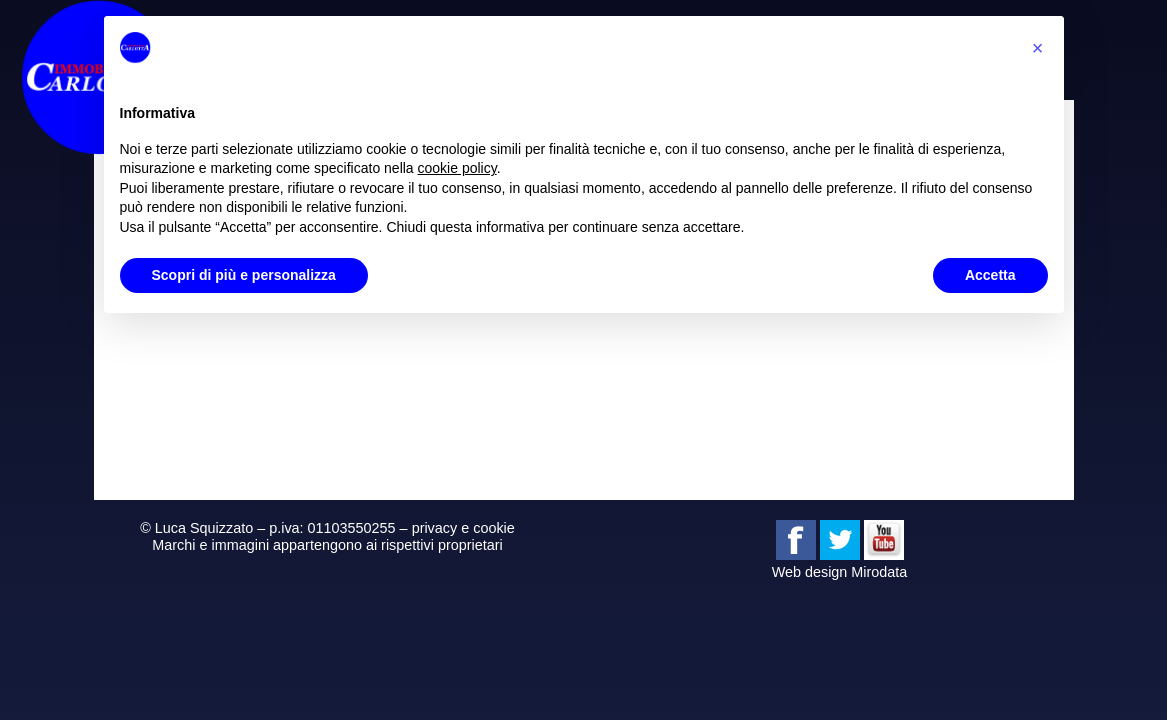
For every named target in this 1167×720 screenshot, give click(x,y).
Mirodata (879, 572)
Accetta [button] (990, 275)
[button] (1038, 48)
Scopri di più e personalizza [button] (244, 275)
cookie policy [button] (457, 168)
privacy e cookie (463, 528)
